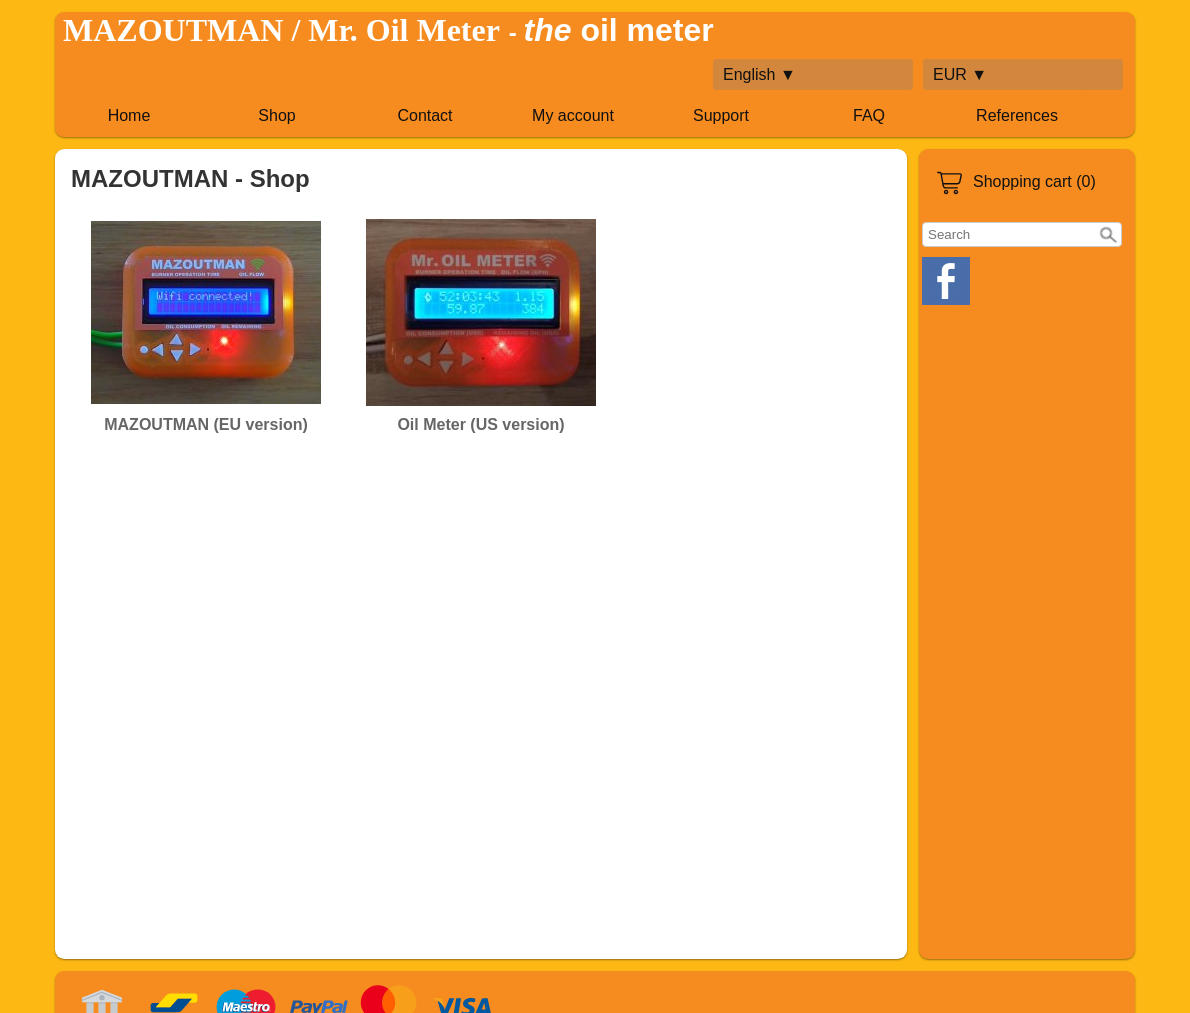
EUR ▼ (960, 74)
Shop (276, 115)
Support (721, 115)
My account (573, 115)
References (1017, 115)
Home (129, 115)
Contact (424, 115)
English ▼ (759, 74)
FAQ (869, 115)
